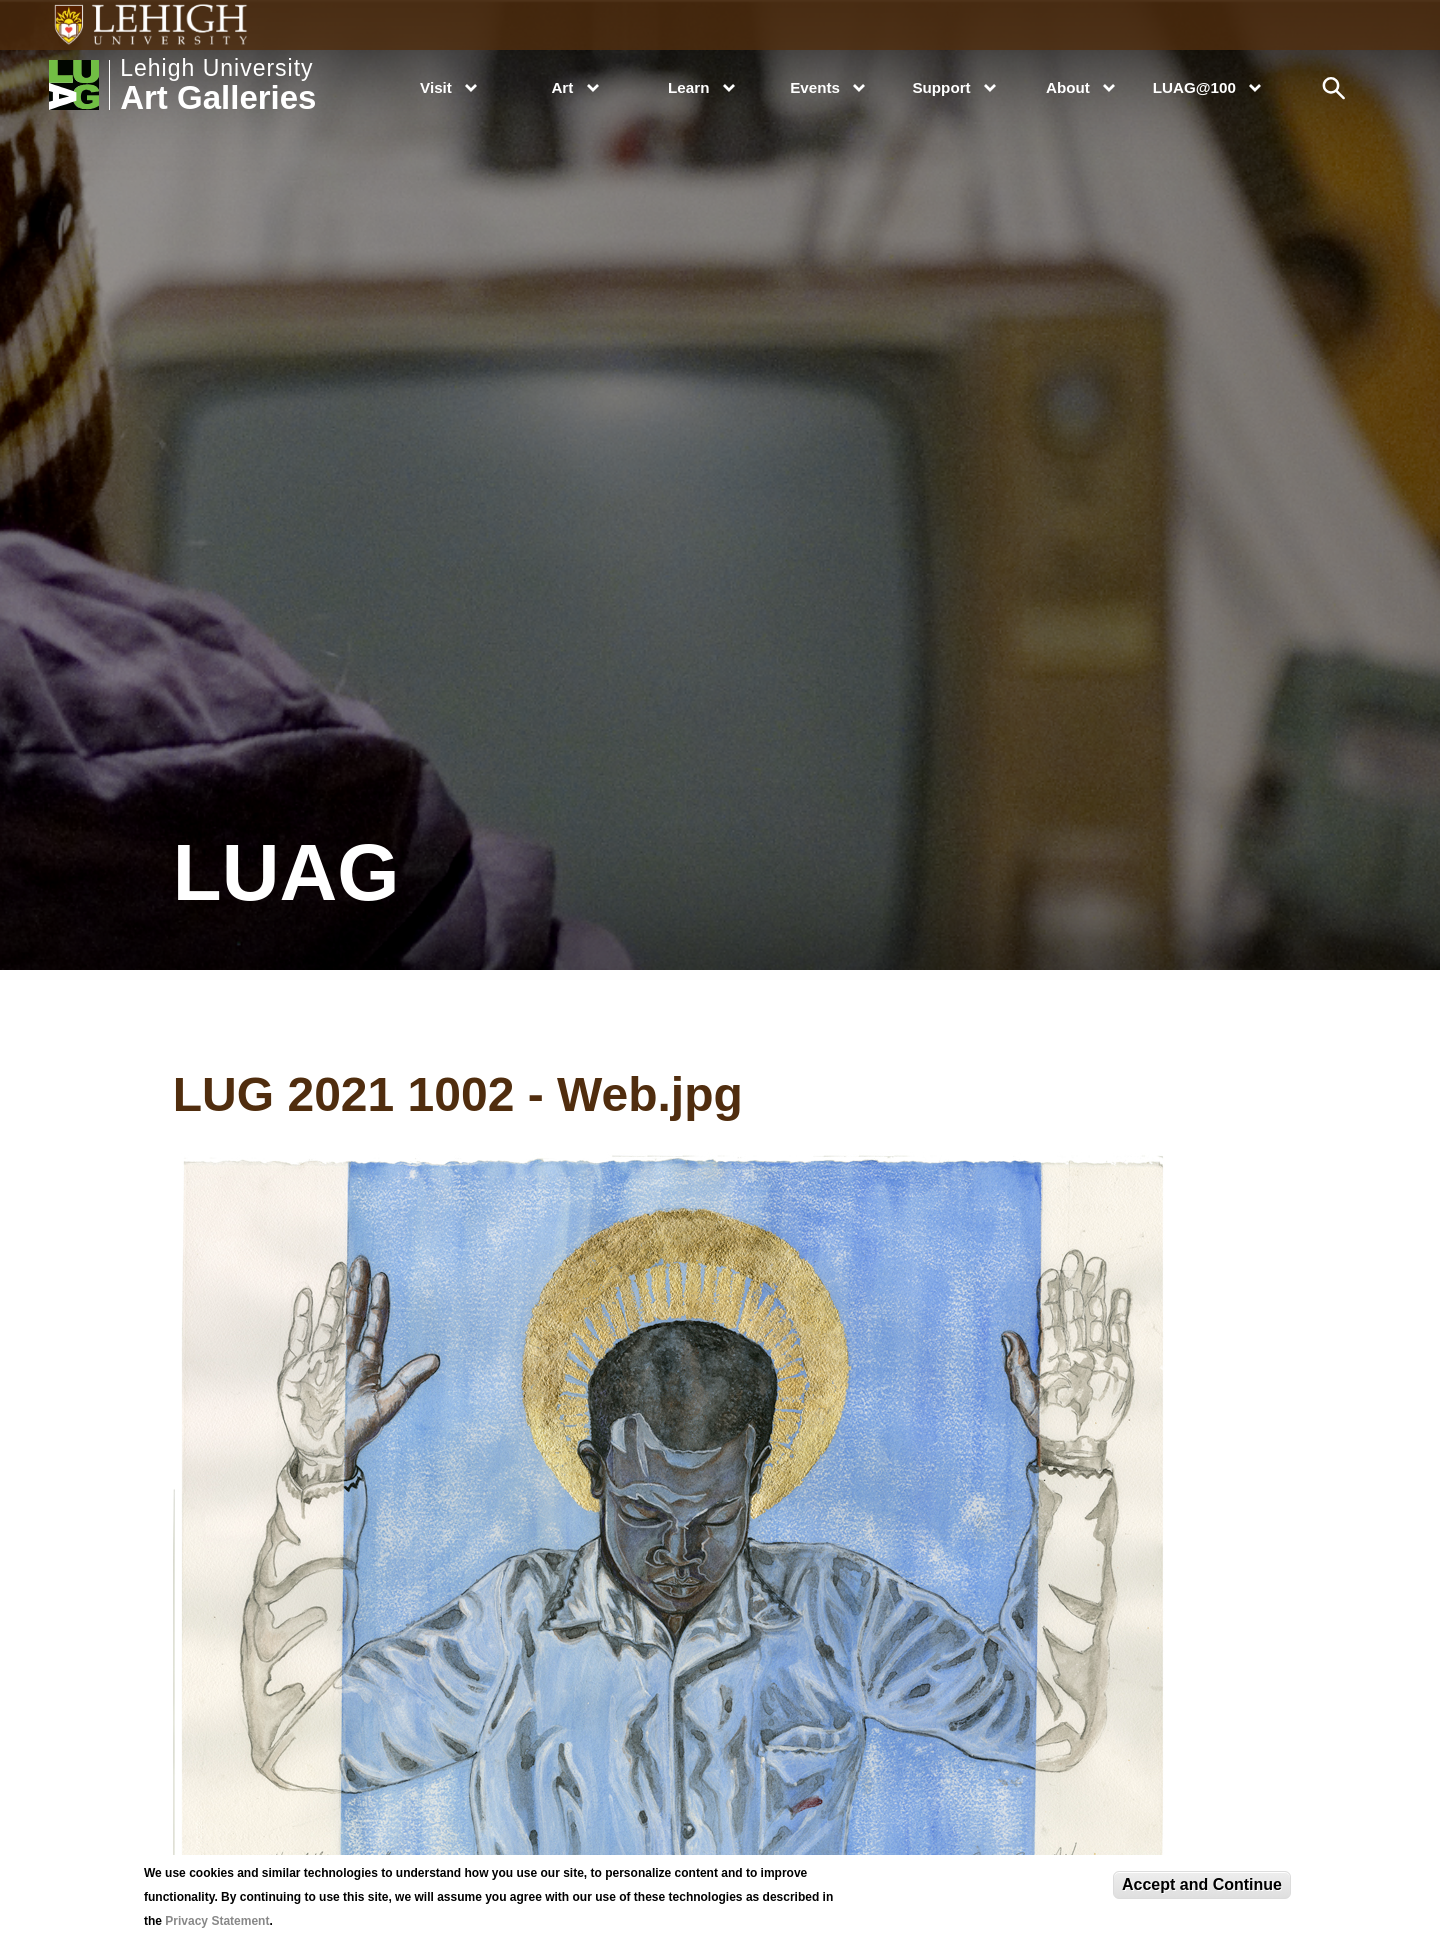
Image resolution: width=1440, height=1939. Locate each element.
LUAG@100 (1194, 87)
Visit (436, 87)
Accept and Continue (1202, 1884)
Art (562, 87)
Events (815, 87)
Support (941, 87)
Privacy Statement (217, 1921)
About (1068, 87)
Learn (688, 87)
